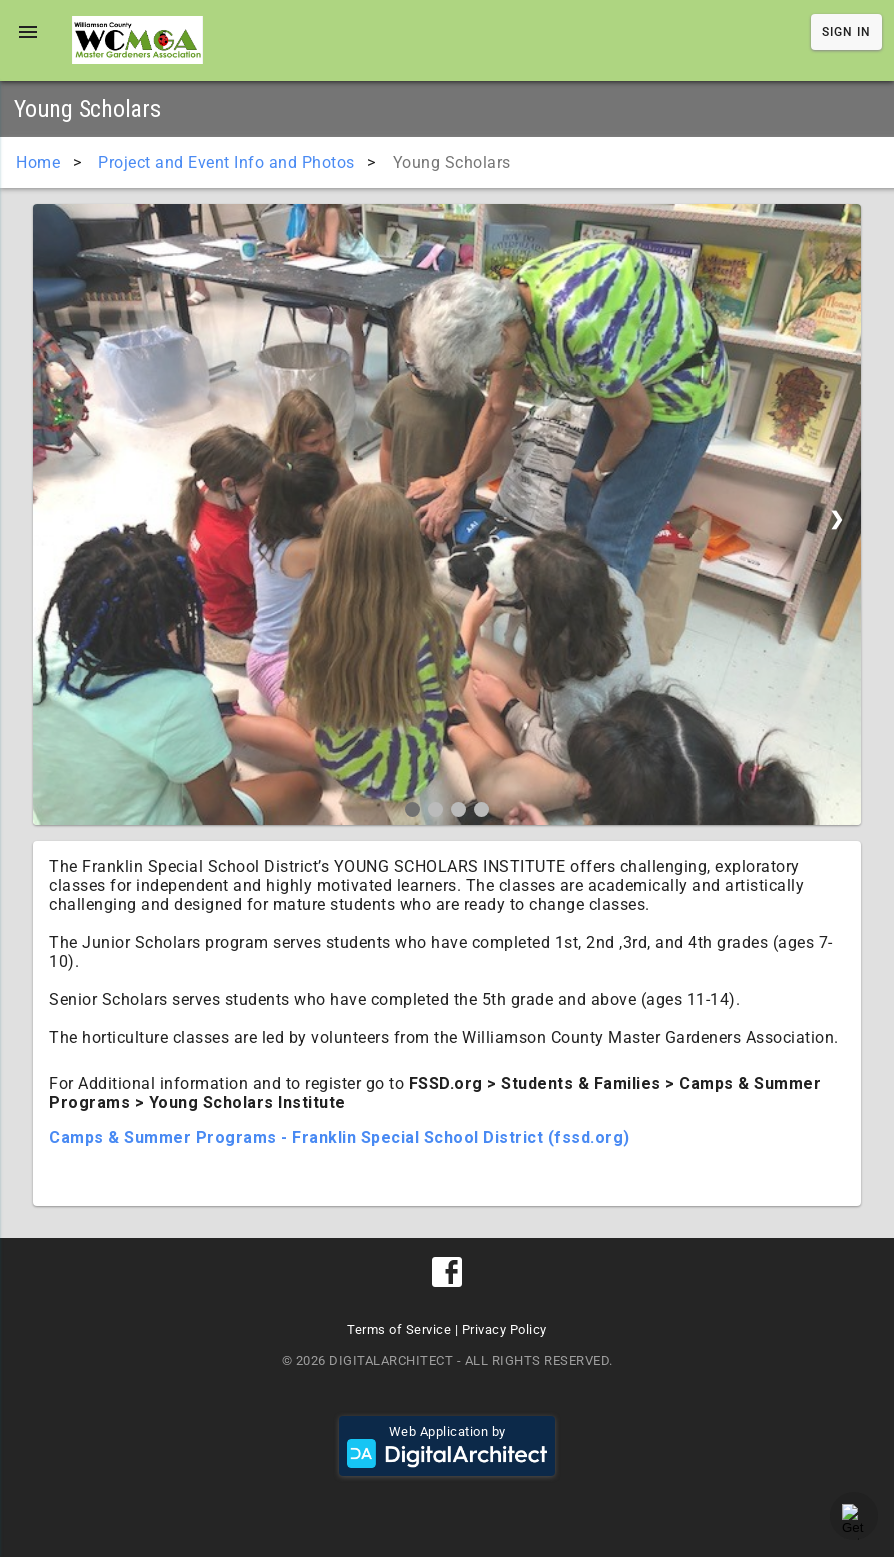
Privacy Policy (504, 1329)
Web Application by (447, 1446)
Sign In (846, 32)
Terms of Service (399, 1329)
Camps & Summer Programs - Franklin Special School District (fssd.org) (339, 1137)
